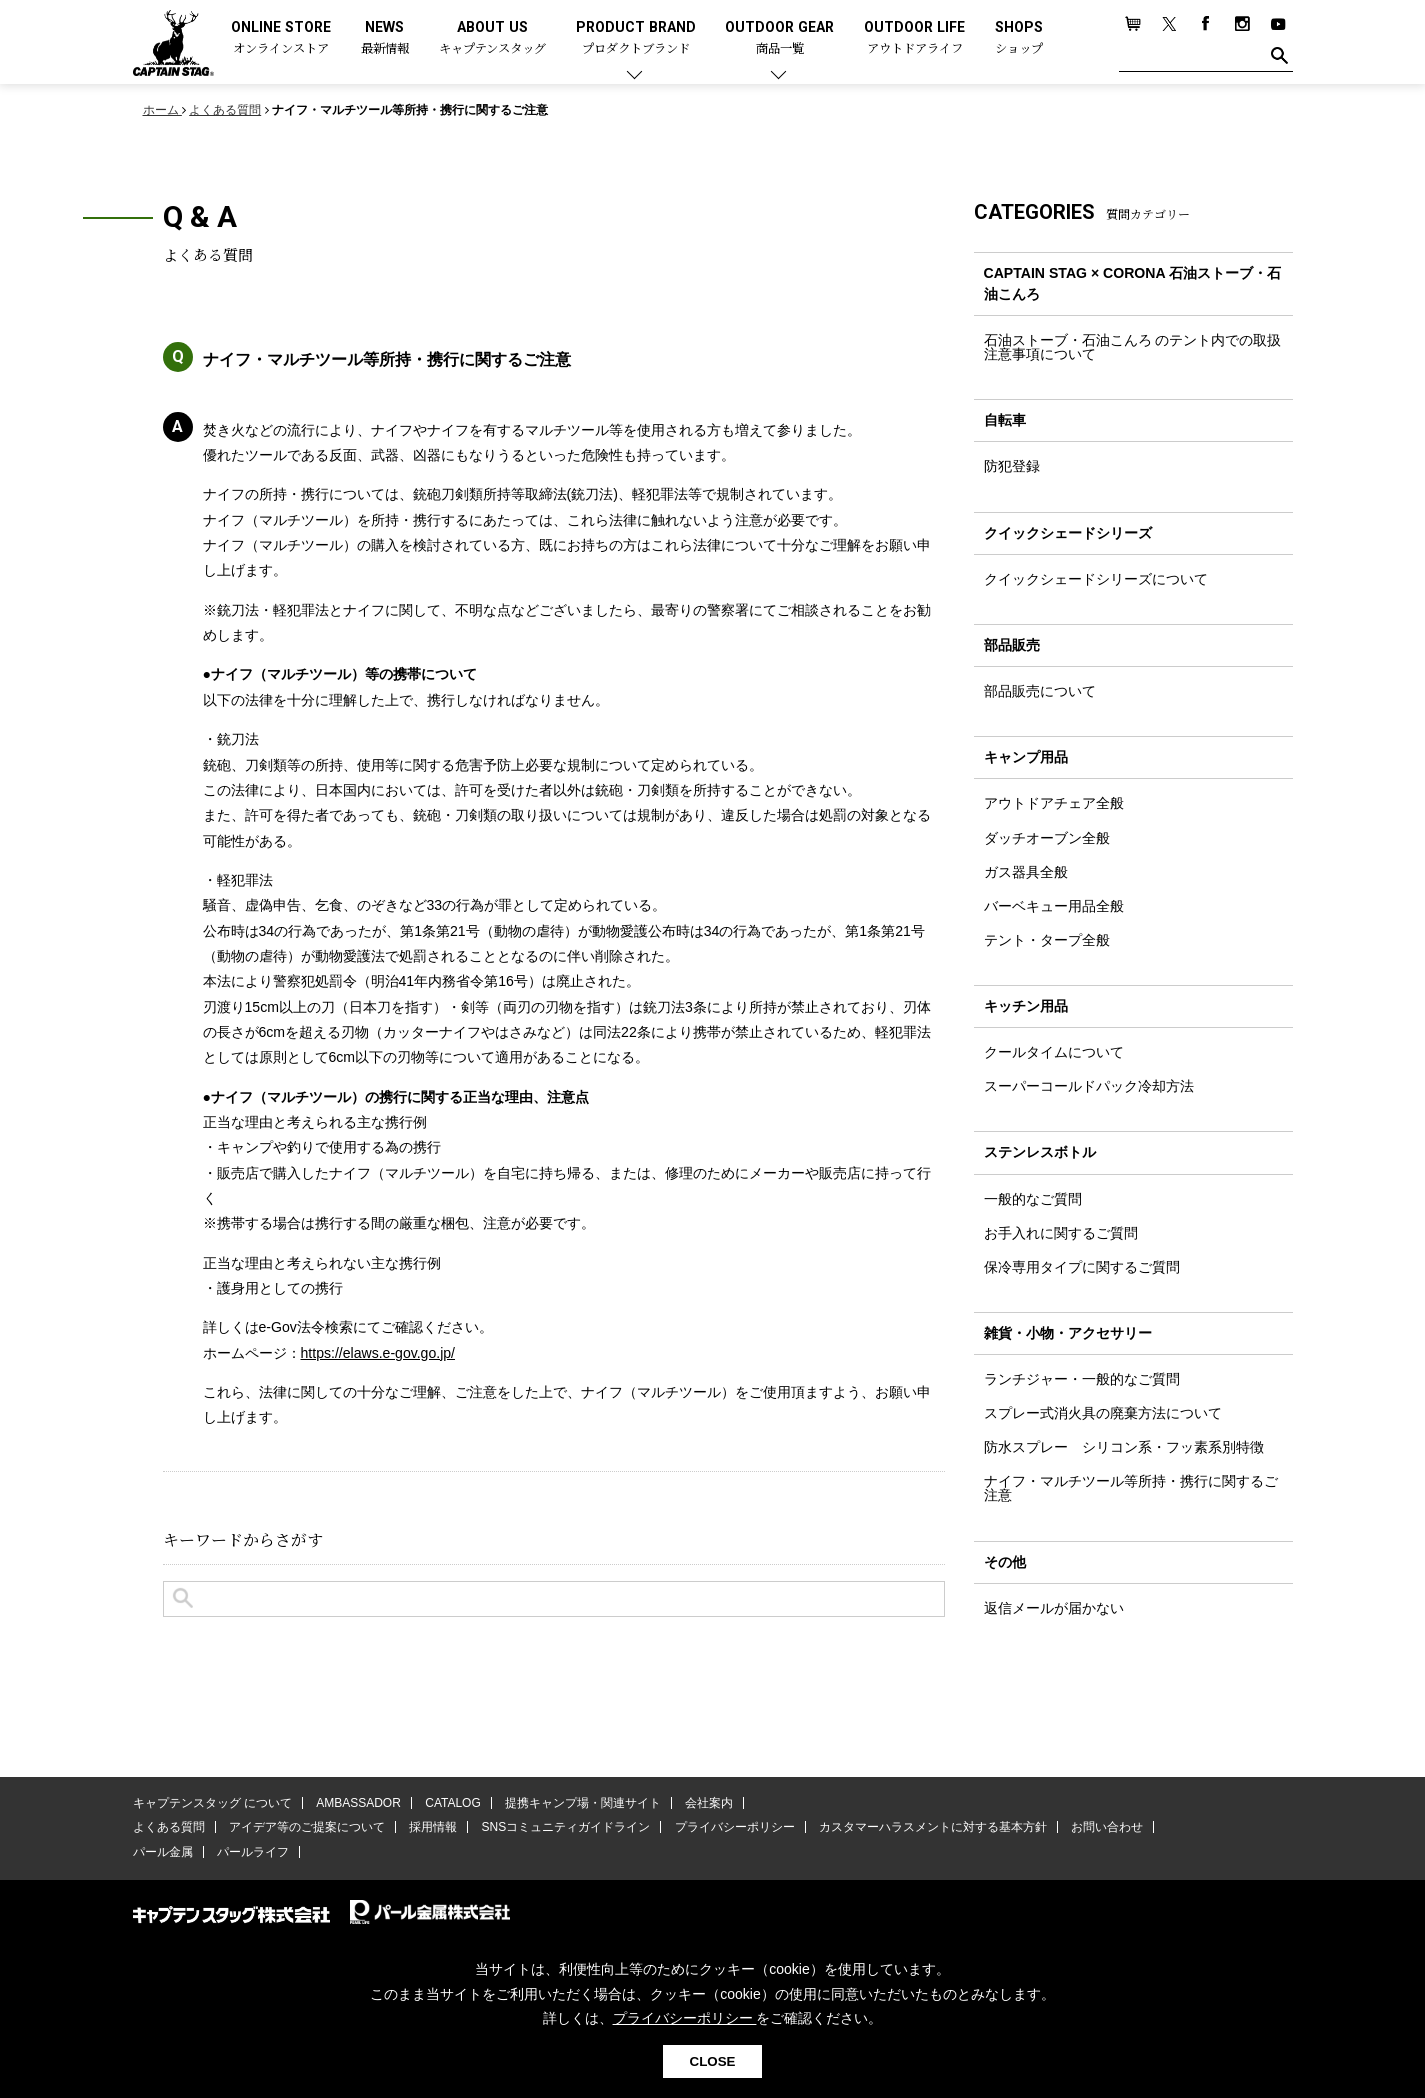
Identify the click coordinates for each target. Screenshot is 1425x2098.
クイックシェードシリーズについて (1096, 579)
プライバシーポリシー (735, 1827)
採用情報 (433, 1827)
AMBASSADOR (358, 1803)
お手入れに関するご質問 (1061, 1233)
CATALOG (453, 1803)
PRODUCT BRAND (636, 38)
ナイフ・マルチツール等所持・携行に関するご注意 (1131, 1488)
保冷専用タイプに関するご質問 (1082, 1267)
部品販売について (1040, 691)
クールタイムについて (1054, 1052)
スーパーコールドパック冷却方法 (1089, 1086)
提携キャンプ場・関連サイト (583, 1803)
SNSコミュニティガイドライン (566, 1827)
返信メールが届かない (1054, 1608)
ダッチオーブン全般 (1047, 838)
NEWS (385, 38)
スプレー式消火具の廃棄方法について (1103, 1413)
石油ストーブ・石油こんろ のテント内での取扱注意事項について (1133, 347)
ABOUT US (492, 38)
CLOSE (713, 2061)
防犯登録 (1012, 466)
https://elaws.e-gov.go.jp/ (378, 1353)
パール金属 (163, 1852)
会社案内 (709, 1803)
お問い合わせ (1107, 1827)
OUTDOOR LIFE (914, 38)
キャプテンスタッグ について (212, 1803)
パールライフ (253, 1852)
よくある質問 (169, 1827)
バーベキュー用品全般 (1054, 906)
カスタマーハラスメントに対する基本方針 (933, 1827)
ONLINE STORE (281, 38)
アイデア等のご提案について (307, 1827)
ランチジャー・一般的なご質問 (1082, 1379)
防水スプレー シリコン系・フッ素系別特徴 (1124, 1447)
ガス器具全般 (1026, 872)
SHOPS (1019, 38)
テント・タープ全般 (1047, 940)
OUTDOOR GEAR (779, 38)
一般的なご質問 (1033, 1199)
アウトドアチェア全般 (1054, 803)
